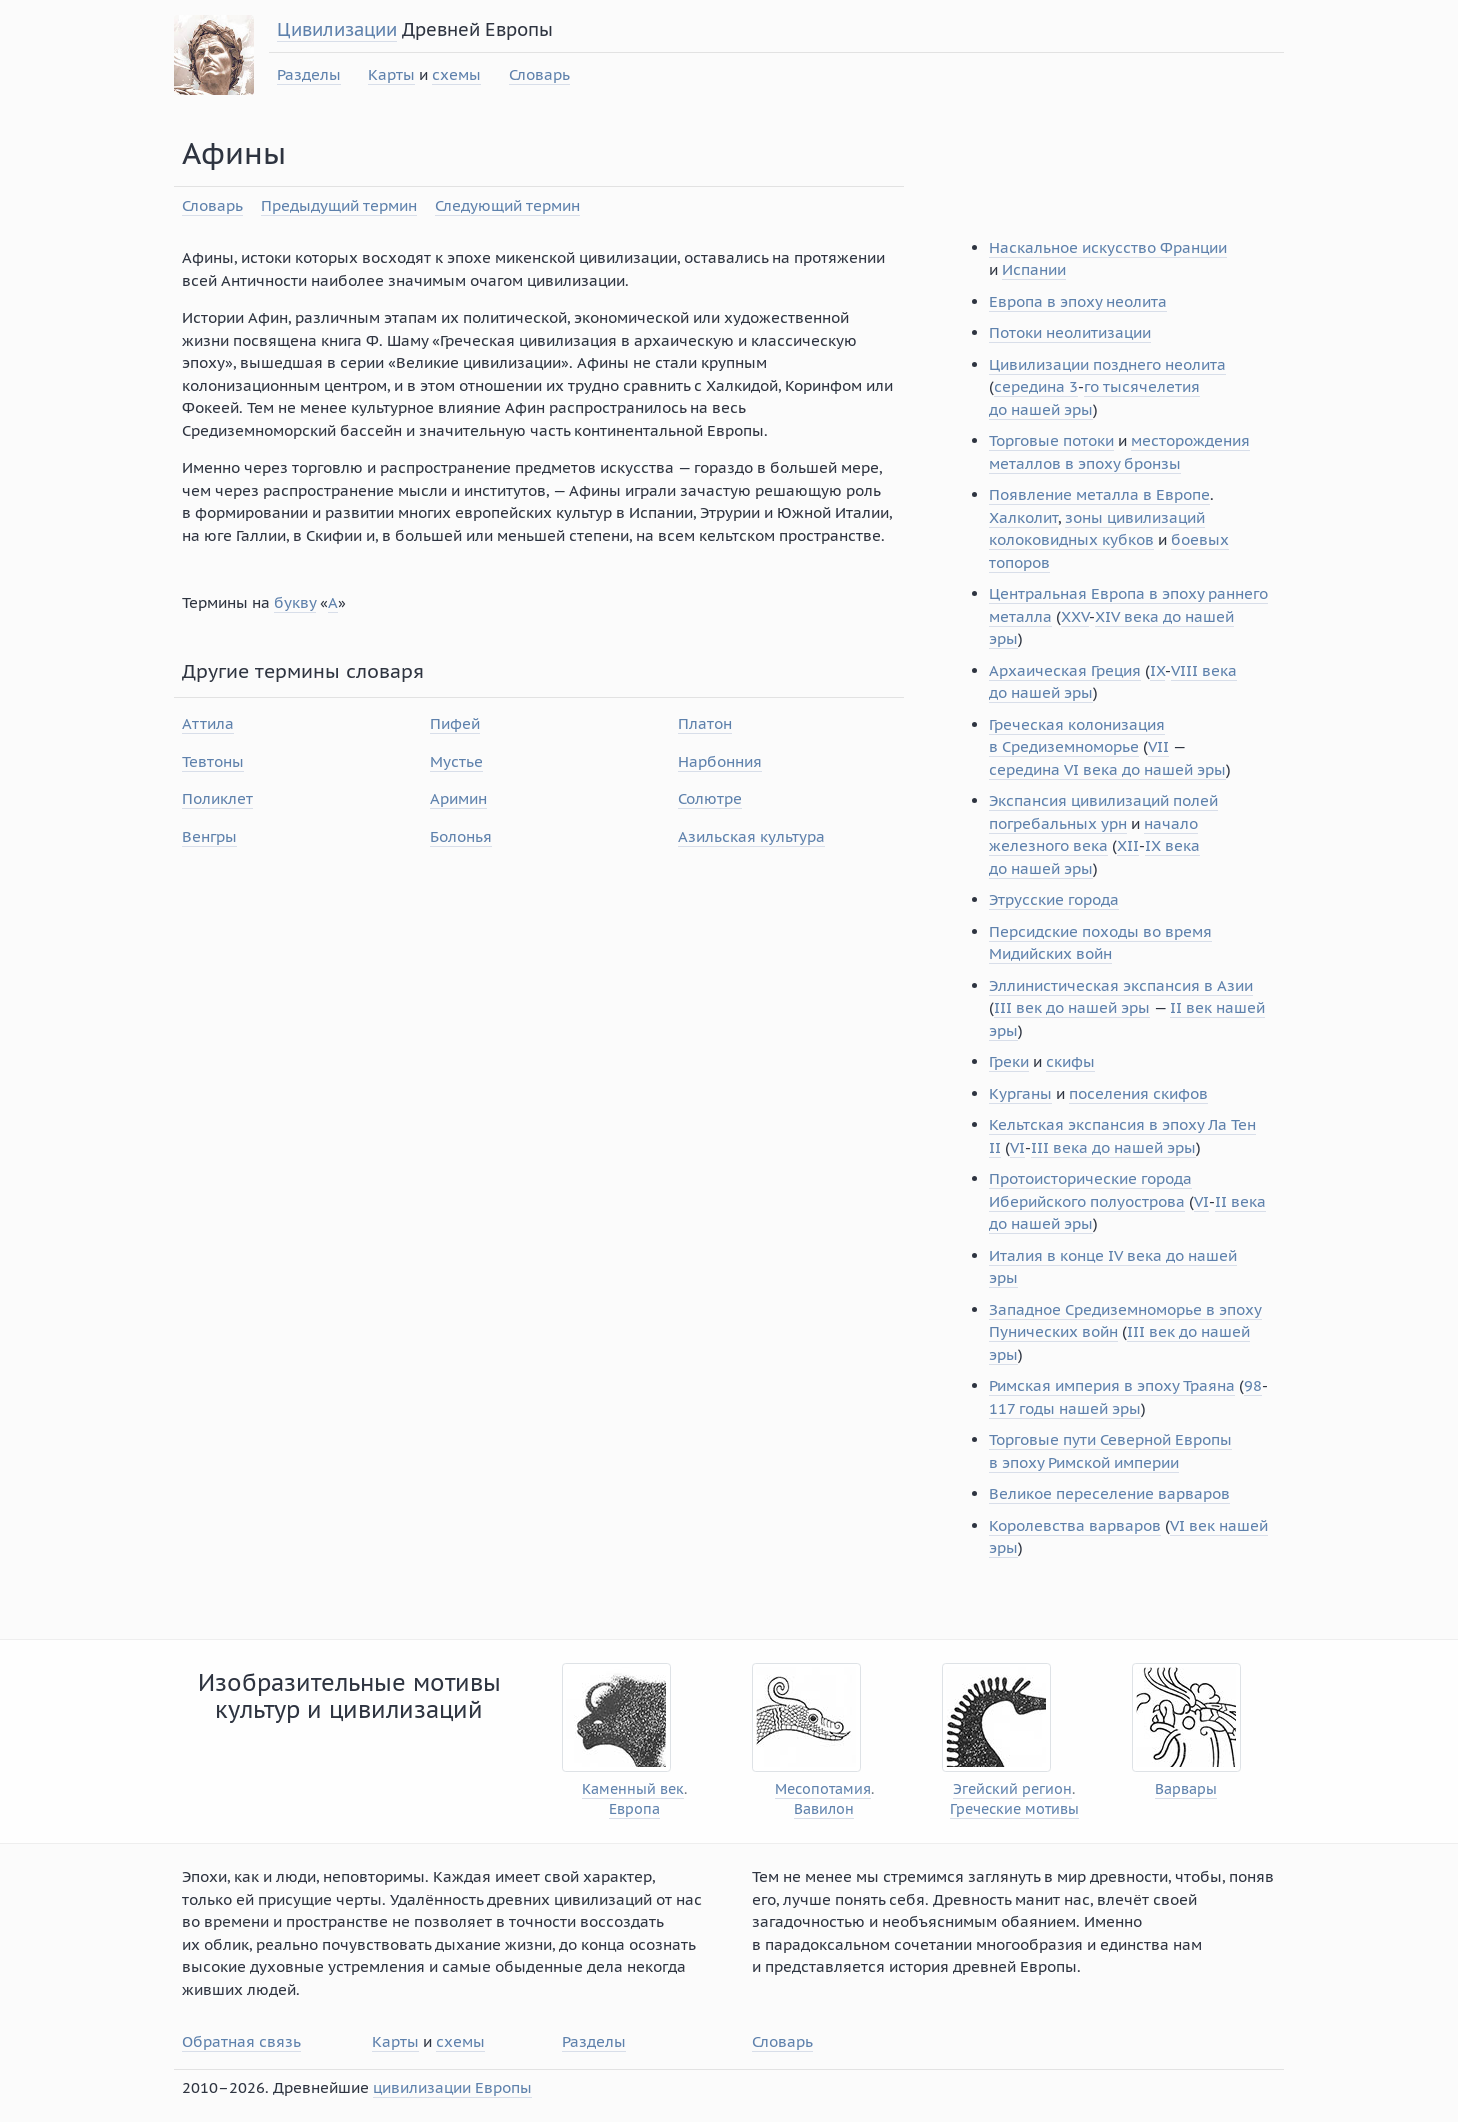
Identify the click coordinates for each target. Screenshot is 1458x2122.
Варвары (1186, 1789)
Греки (1009, 1061)
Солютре (710, 798)
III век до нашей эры (1072, 1007)
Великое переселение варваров (1109, 1493)
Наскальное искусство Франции (1108, 247)
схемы (456, 74)
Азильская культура (751, 836)
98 (1253, 1385)
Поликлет (217, 798)
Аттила (208, 723)
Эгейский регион (1012, 1789)
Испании (1034, 269)
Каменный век (633, 1789)
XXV (1075, 616)
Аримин (458, 798)
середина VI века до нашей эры (1107, 769)
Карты (391, 74)
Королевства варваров (1075, 1525)
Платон (705, 723)
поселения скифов (1138, 1093)
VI (1017, 1147)
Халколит (1023, 517)
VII (1158, 746)
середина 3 (1036, 386)
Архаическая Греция (1065, 670)
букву (295, 602)
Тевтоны (213, 761)
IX (1157, 670)
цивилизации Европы (452, 2087)
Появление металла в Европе (1099, 494)
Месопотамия (823, 1789)
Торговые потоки (1051, 440)
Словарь (539, 74)
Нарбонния (720, 761)
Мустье (456, 761)
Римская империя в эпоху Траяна (1112, 1385)
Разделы (309, 74)
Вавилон (824, 1809)
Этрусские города (1054, 899)
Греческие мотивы (1014, 1809)
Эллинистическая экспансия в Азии (1121, 985)
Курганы (1020, 1093)
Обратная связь (241, 2041)
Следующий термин (507, 205)
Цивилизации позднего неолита (1107, 364)
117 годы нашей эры (1065, 1408)
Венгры (209, 836)
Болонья (461, 836)
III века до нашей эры (1113, 1147)
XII (1128, 845)
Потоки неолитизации (1070, 332)
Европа (634, 1809)
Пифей (455, 723)
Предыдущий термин (339, 205)
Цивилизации (337, 29)
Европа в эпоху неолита (1078, 301)
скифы (1070, 1061)
